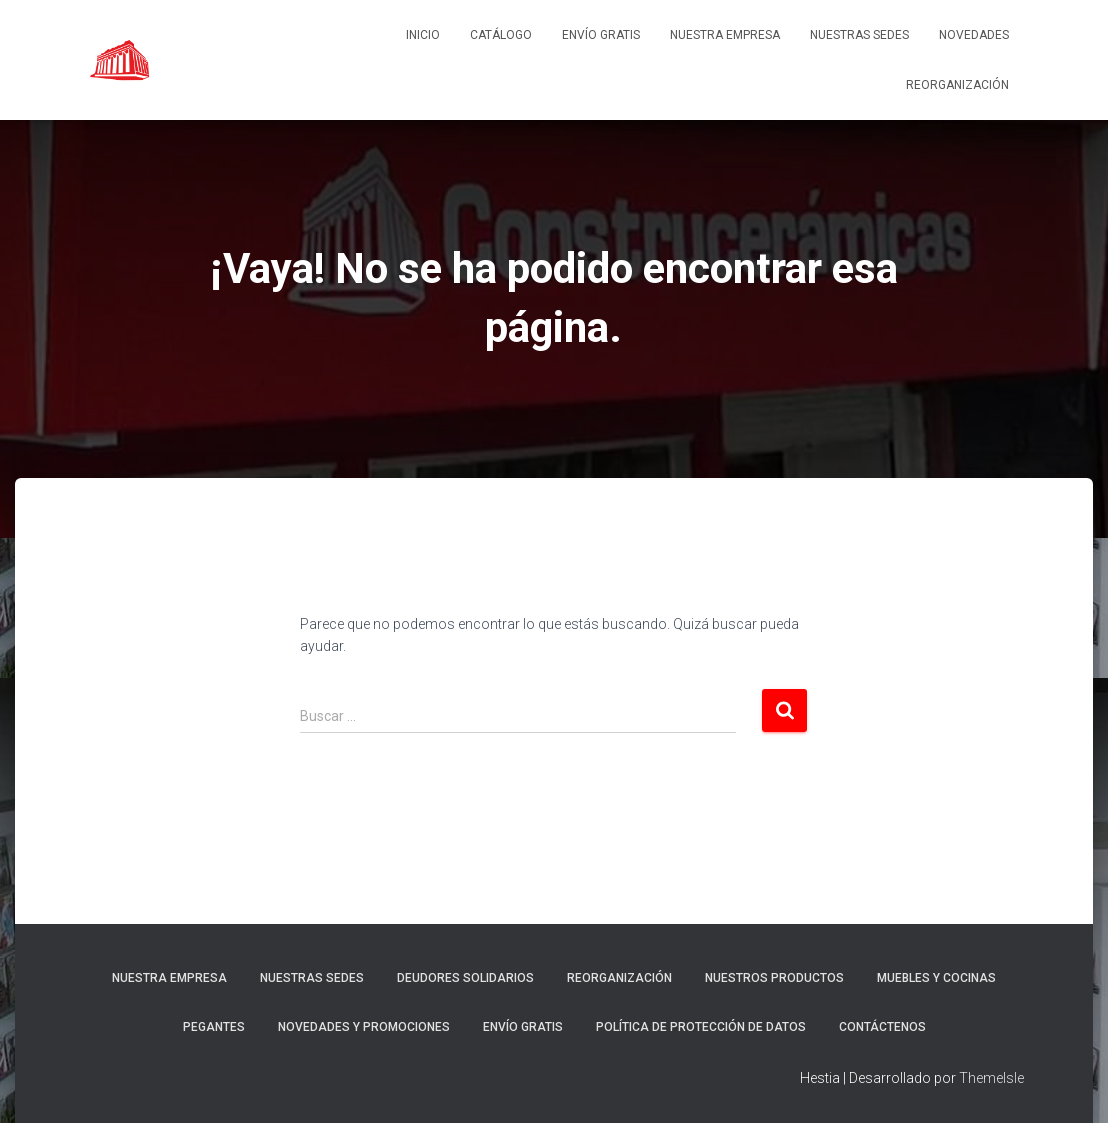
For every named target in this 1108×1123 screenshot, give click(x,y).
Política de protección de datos (701, 1027)
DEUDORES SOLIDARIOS (465, 978)
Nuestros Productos (774, 978)
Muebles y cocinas (936, 978)
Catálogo (501, 35)
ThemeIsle (991, 1078)
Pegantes (214, 1027)
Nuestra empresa (725, 35)
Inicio (423, 35)
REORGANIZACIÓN (957, 85)
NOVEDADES (974, 35)
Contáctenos (882, 1027)
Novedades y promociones (364, 1027)
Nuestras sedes (859, 35)
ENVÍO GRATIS (601, 35)
